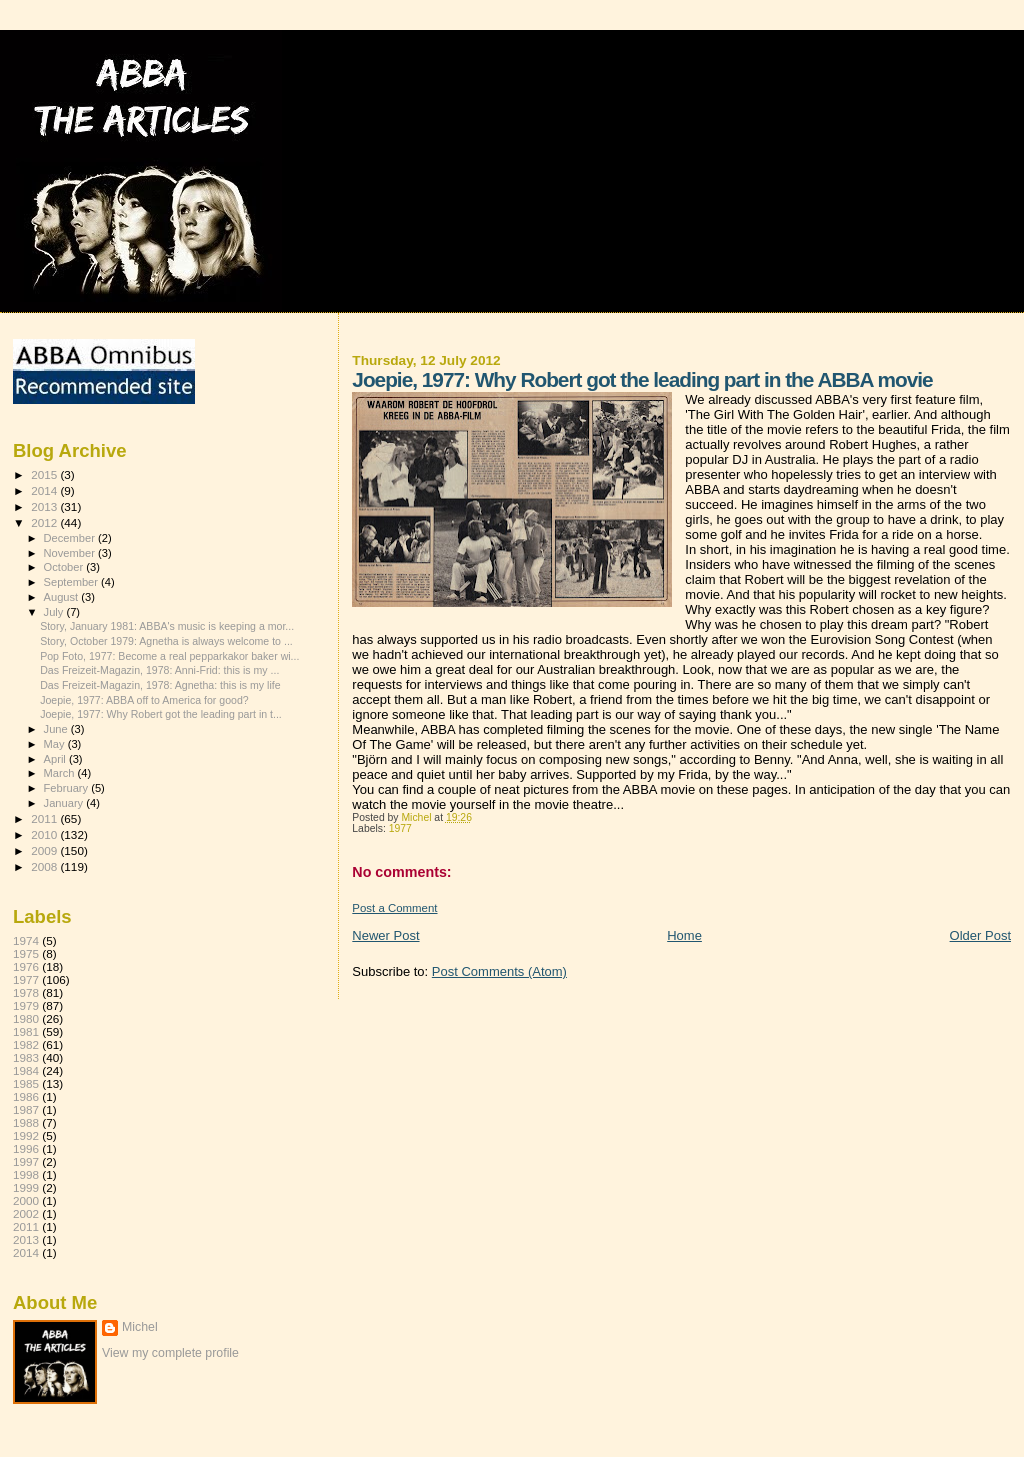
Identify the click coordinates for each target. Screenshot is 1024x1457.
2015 (45, 474)
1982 (26, 1044)
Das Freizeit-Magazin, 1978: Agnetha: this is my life (160, 685)
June (57, 729)
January (65, 803)
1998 (26, 1174)
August (63, 597)
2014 (45, 490)
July (55, 612)
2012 (45, 522)
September (73, 582)
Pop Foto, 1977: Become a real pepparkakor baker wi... (169, 656)
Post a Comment (394, 908)
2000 (26, 1200)
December (71, 538)
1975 (26, 953)
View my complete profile (170, 1353)
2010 (45, 834)
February (68, 788)
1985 (26, 1083)
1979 (26, 1005)
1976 (26, 966)
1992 (26, 1135)
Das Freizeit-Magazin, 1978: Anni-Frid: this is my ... (159, 670)
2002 (26, 1213)
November (71, 553)
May (56, 744)
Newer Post (385, 935)
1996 (26, 1148)
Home (684, 935)
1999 (26, 1187)
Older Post (980, 935)
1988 (26, 1122)
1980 (26, 1018)
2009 (45, 850)
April (56, 759)
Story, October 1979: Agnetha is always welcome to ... (166, 641)
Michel (140, 1327)
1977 (400, 828)
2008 (45, 866)
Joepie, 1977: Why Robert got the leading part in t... (161, 714)
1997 (26, 1161)
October (65, 567)
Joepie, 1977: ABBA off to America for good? (144, 700)
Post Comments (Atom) (499, 971)
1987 (26, 1109)
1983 (26, 1057)
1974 (26, 940)
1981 (26, 1031)
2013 (45, 506)
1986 (26, 1096)
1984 (26, 1070)
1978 (26, 992)
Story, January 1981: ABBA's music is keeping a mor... (167, 626)
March (61, 773)
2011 (45, 818)
